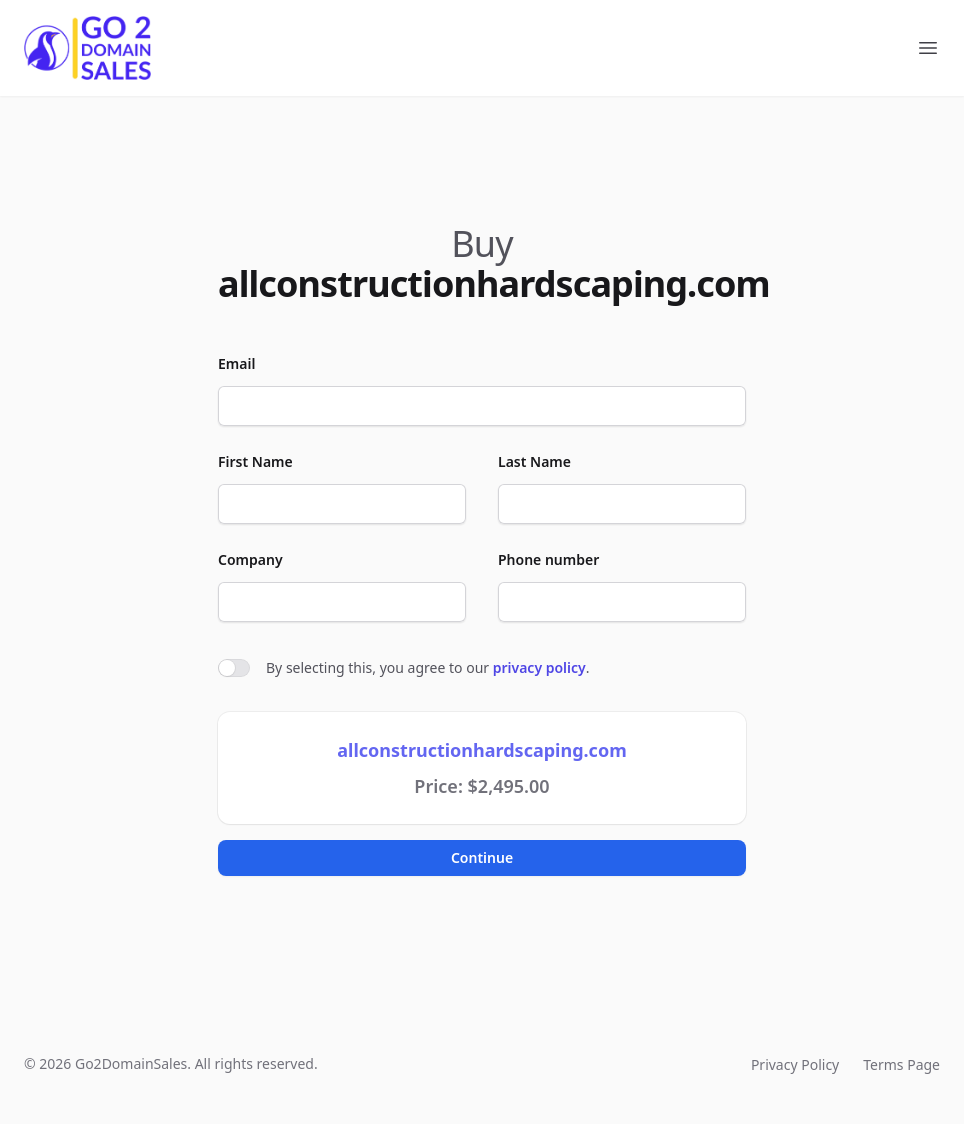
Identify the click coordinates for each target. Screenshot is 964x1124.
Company (250, 559)
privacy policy (539, 667)
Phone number (548, 559)
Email (236, 363)
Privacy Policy (795, 1064)
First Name (255, 461)
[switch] (234, 668)
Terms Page (901, 1064)
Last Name (534, 461)
